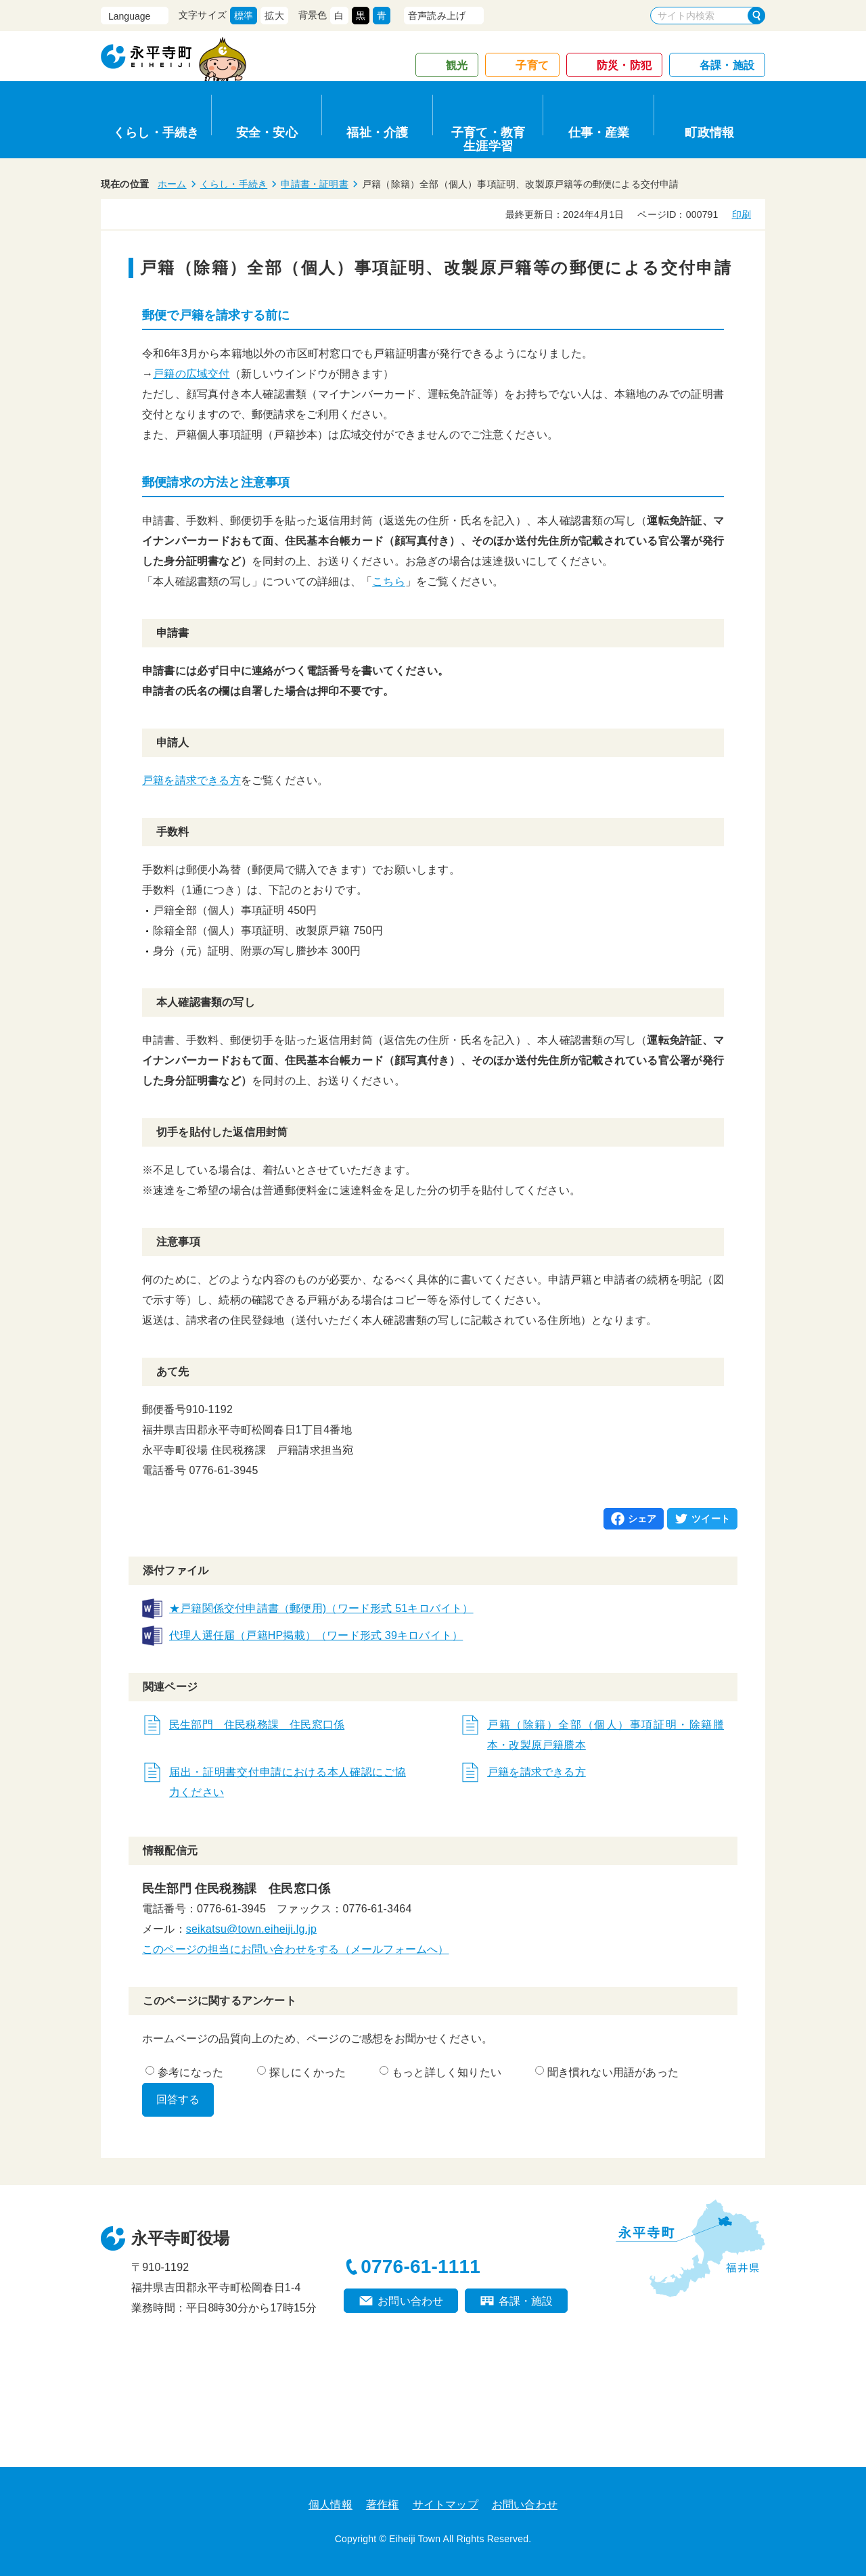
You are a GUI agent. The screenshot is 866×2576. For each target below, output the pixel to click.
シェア (642, 1518)
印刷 (741, 214)
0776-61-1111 (420, 2266)
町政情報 (709, 132)
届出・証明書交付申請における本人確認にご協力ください (287, 1782)
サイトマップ (445, 2504)
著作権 (382, 2504)
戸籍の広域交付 (191, 374)
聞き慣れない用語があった (607, 2072)
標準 (243, 15)
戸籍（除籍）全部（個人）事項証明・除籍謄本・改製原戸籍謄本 (605, 1735)
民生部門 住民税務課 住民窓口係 (256, 1724)
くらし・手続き (156, 132)
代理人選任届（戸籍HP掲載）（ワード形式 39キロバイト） (316, 1635)
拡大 (274, 15)
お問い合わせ (410, 2301)
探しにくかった (301, 2072)
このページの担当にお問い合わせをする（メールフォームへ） (295, 1949)
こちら (388, 581)
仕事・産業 (599, 132)
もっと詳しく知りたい (440, 2072)
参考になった (184, 2072)
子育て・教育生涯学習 (488, 137)
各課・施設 (727, 65)
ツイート (710, 1518)
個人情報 (330, 2504)
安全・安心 (267, 132)
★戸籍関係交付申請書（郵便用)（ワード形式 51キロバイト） (321, 1608)
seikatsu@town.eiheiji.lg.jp (251, 1929)
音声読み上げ (436, 15)
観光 (457, 65)
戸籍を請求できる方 (191, 780)
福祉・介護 (377, 132)
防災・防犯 (624, 65)
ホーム (172, 184)
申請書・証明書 (314, 184)
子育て (532, 65)
